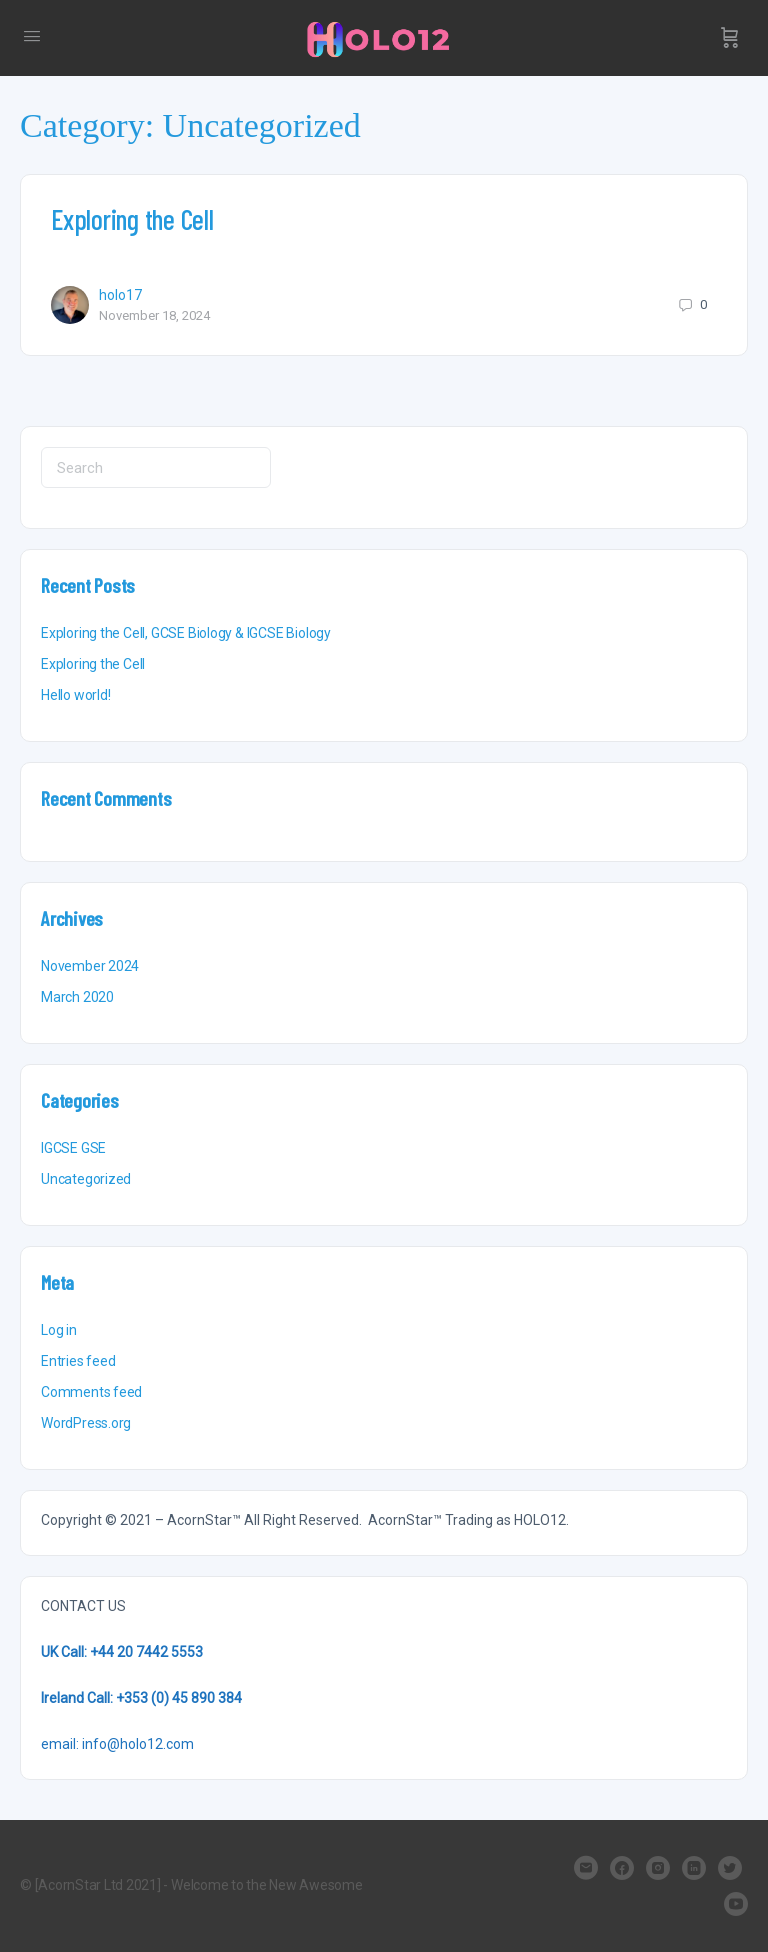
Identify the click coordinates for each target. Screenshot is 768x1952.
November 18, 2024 (154, 315)
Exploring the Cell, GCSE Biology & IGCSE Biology (186, 633)
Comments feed (91, 1392)
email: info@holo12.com (117, 1744)
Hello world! (75, 695)
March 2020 (77, 997)
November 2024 (90, 966)
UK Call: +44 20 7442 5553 (122, 1652)
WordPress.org (86, 1423)
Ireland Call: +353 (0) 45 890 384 (141, 1698)
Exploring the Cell (132, 219)
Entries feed (78, 1361)
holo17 (120, 295)
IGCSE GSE (73, 1148)
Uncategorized (86, 1179)
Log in (59, 1330)
